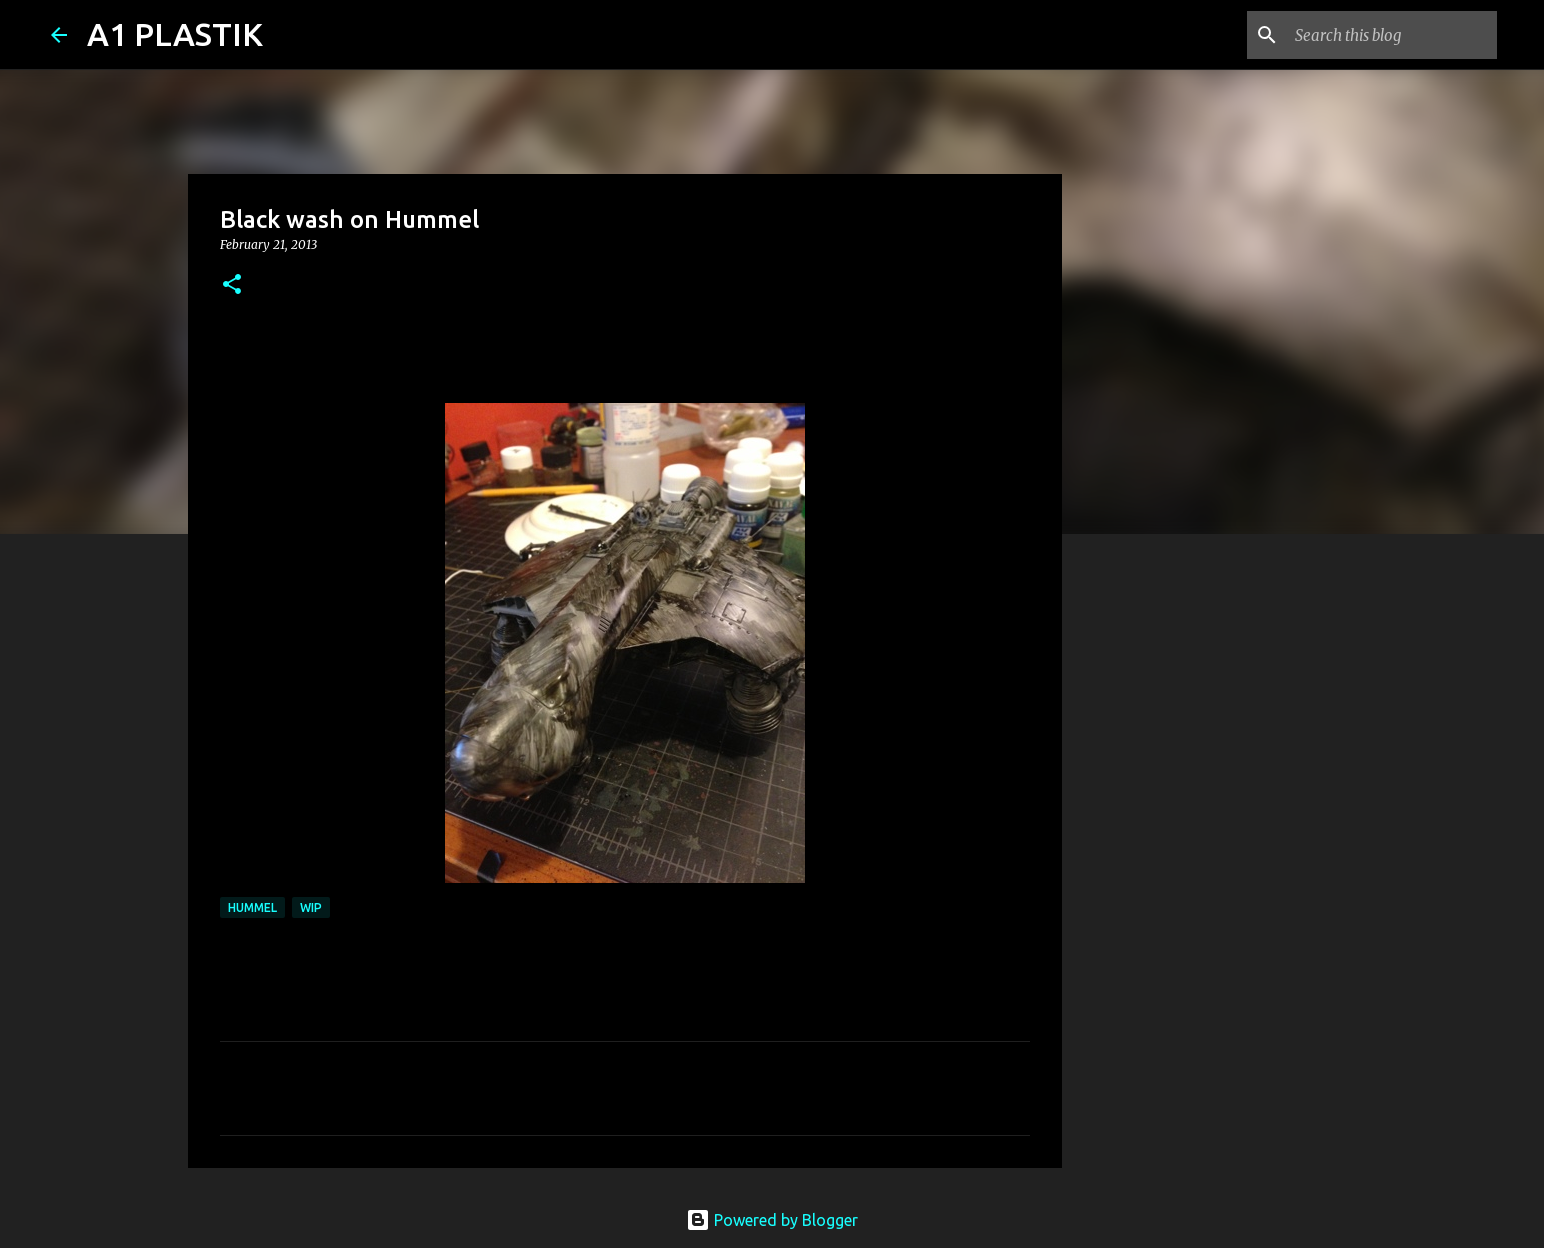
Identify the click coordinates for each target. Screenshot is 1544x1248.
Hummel (252, 907)
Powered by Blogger (772, 1220)
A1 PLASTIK (175, 34)
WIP (311, 907)
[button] (232, 285)
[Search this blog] (1392, 35)
